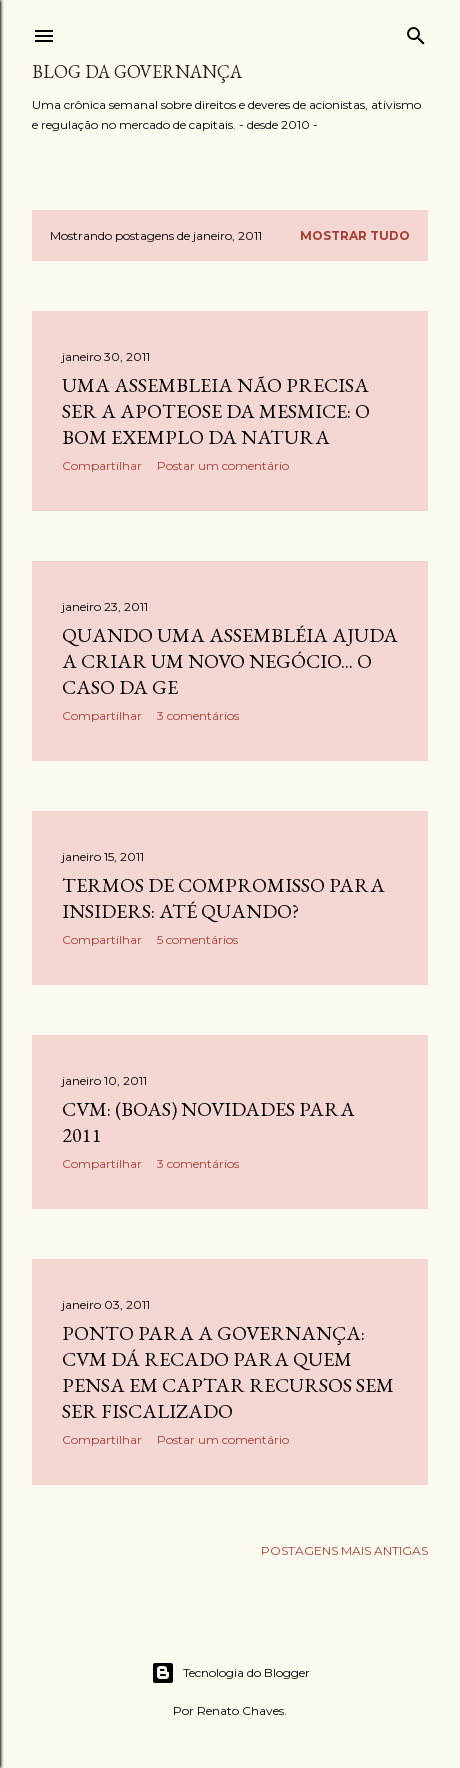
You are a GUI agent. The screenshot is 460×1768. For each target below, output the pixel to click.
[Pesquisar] (416, 31)
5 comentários (197, 939)
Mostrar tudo (355, 235)
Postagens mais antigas (344, 1550)
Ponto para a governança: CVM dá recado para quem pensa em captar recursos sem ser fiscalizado (228, 1372)
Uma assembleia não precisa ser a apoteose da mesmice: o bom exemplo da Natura (216, 411)
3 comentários (198, 715)
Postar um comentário (223, 465)
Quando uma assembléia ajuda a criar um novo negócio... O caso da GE (230, 661)
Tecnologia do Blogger (230, 1673)
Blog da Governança (137, 71)
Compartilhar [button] (102, 465)
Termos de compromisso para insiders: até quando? (223, 898)
